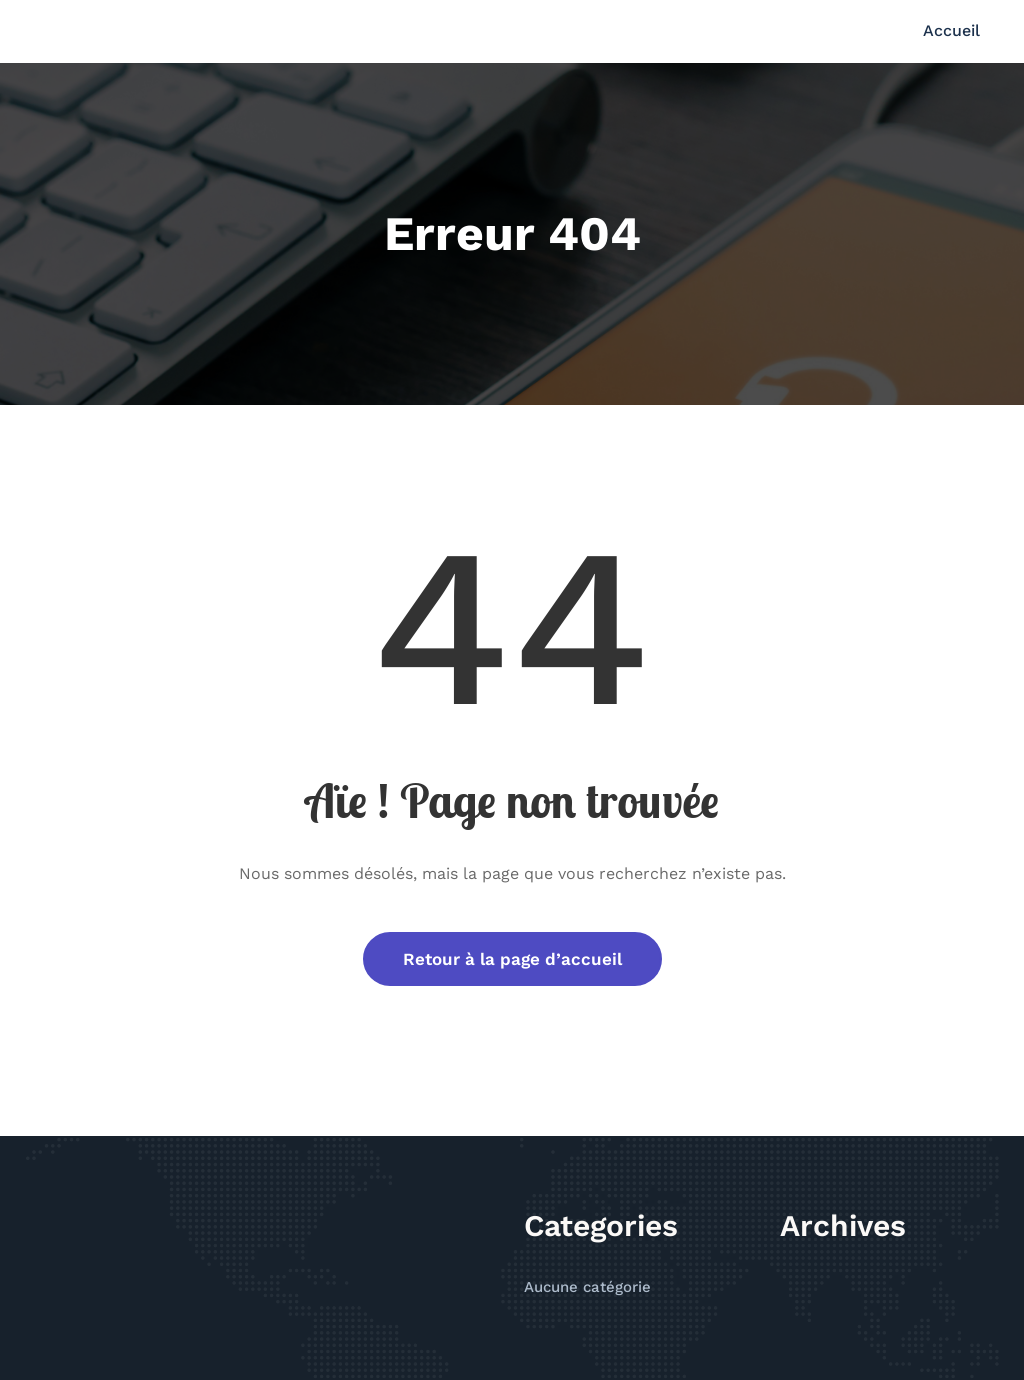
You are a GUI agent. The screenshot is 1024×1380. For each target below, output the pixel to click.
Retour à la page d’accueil (512, 959)
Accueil (951, 30)
